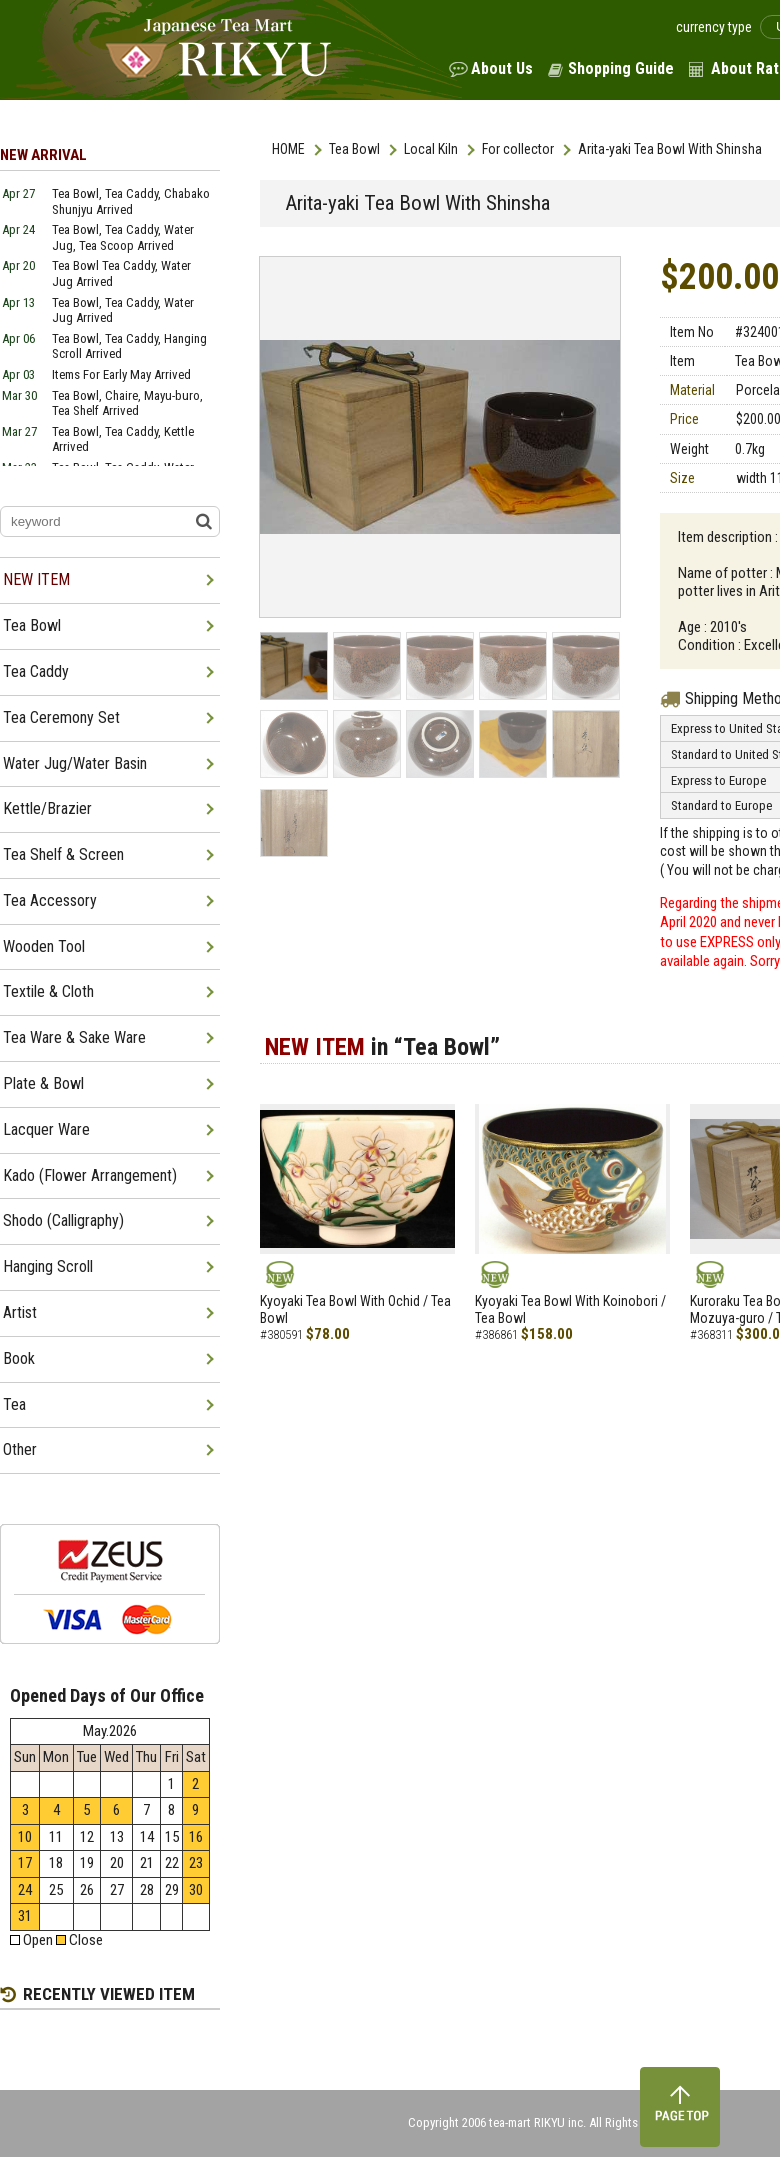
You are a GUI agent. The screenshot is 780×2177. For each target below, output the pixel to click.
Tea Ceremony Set (61, 717)
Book (19, 1358)
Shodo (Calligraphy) (63, 1220)
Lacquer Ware (46, 1129)
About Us (502, 68)
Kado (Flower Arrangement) (90, 1175)
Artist (20, 1312)
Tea (14, 1404)
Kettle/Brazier (47, 808)
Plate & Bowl (43, 1083)
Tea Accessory (50, 900)
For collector (518, 149)
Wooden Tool (44, 946)
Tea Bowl (354, 149)
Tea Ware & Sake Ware (74, 1037)
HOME (288, 149)
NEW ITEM (36, 579)
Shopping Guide (621, 68)
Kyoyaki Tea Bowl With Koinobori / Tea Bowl (570, 1309)
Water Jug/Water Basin (75, 763)
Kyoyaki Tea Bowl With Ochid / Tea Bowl (355, 1309)
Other (20, 1449)
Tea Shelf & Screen (63, 854)
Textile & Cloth (48, 991)
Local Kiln (431, 149)
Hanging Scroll (48, 1266)
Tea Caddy (36, 671)
